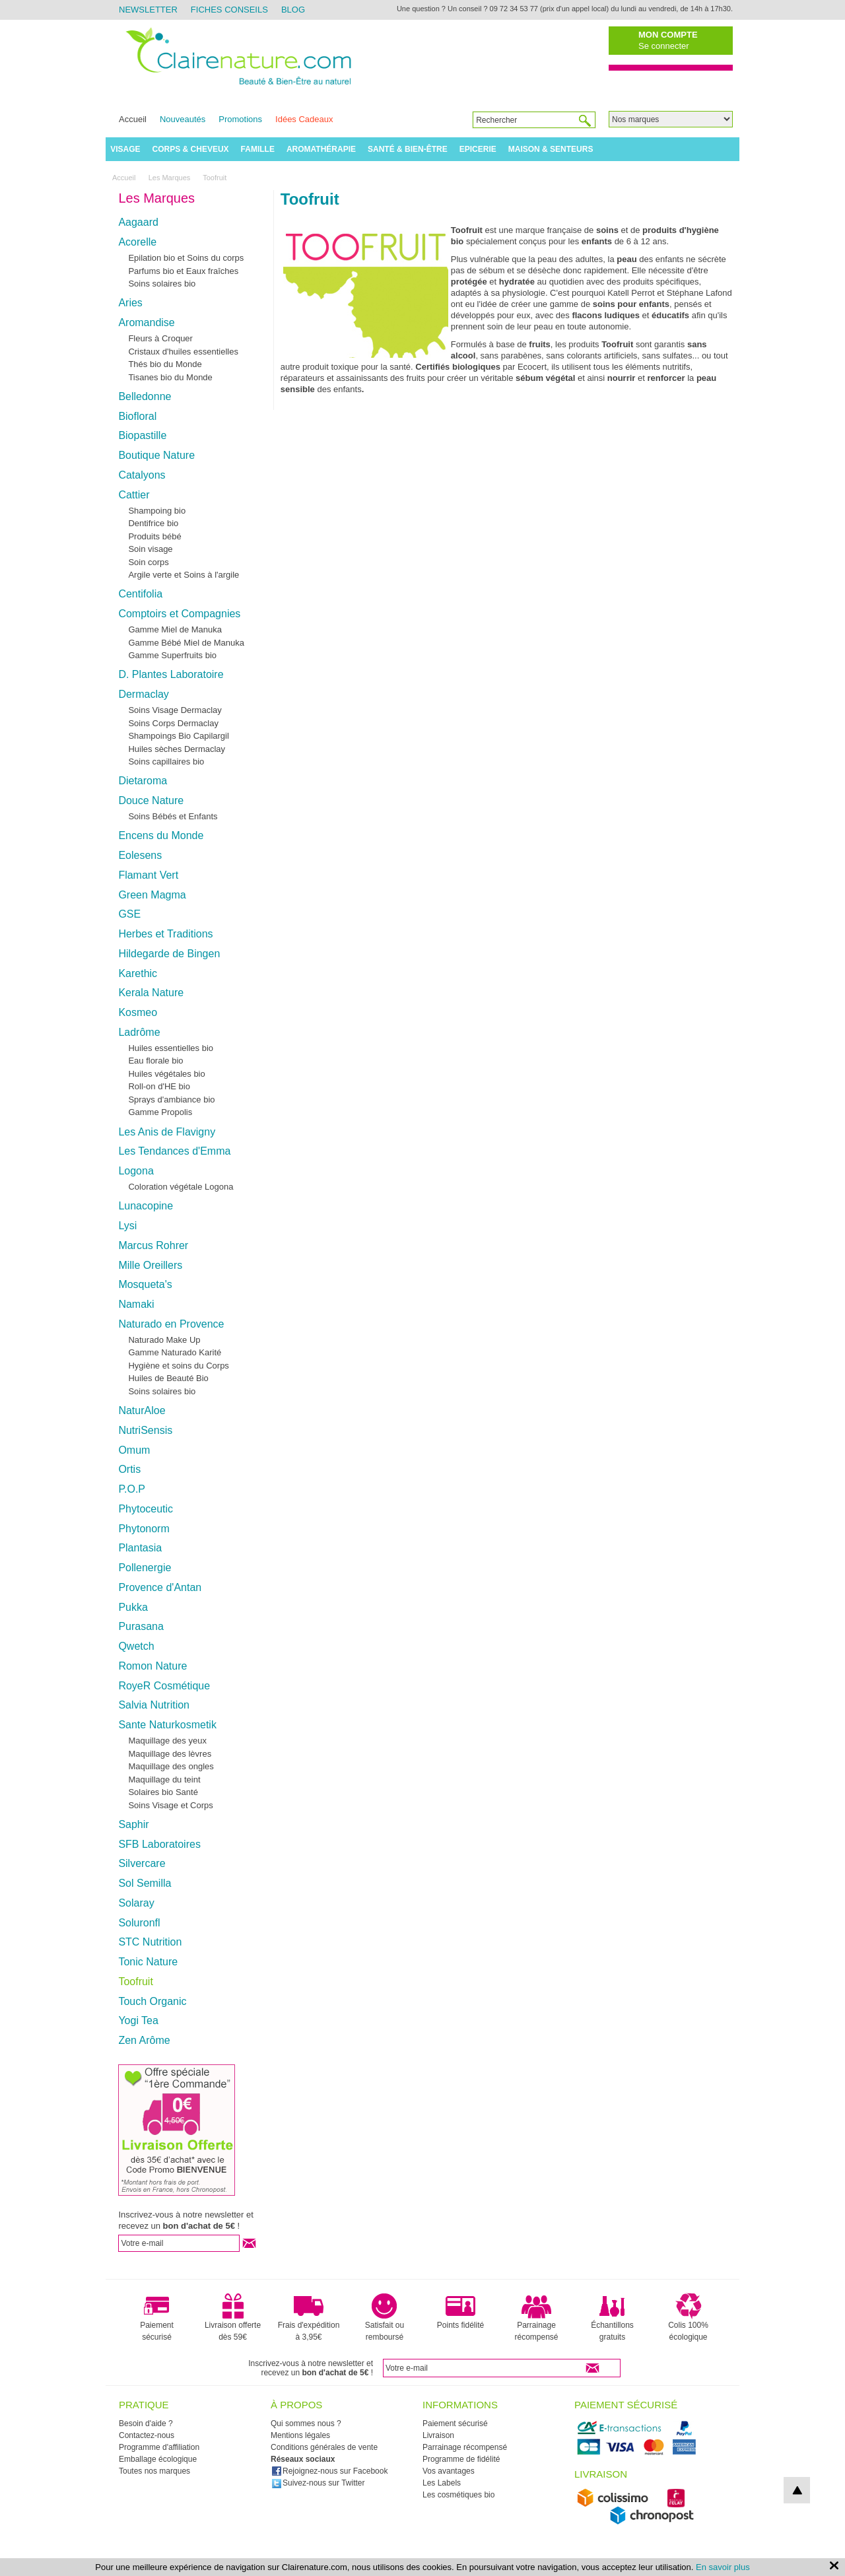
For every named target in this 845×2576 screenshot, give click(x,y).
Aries (130, 302)
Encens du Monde (160, 835)
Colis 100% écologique (688, 2317)
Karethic (137, 973)
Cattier (133, 494)
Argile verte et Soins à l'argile (183, 575)
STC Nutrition (150, 1942)
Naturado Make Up (164, 1340)
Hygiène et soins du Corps (178, 1366)
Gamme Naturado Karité (174, 1352)
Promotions (240, 119)
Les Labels (441, 2483)
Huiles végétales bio (166, 1074)
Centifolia (140, 593)
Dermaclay (143, 694)
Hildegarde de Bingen (169, 953)
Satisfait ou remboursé (384, 2317)
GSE (129, 914)
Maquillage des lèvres (169, 1754)
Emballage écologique (158, 2459)
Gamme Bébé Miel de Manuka (186, 643)
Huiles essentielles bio (170, 1048)
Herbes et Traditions (165, 933)
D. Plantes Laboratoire (170, 674)
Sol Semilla (144, 1883)
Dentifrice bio (153, 523)
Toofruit (135, 1981)
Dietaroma (142, 780)
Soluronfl (139, 1922)
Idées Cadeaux (304, 119)
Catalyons (141, 475)
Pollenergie (144, 1567)
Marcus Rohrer (153, 1245)
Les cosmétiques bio (458, 2494)
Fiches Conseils (229, 10)
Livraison (438, 2435)
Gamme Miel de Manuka (175, 629)
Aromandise (146, 322)
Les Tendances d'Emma (174, 1151)
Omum (134, 1450)
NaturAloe (141, 1410)
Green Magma (152, 894)
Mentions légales (300, 2435)
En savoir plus (723, 2567)
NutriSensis (145, 1430)
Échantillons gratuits (612, 2317)
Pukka (132, 1607)
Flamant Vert (148, 875)
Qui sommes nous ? (306, 2423)
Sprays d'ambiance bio (171, 1099)
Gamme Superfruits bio (172, 655)
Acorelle (137, 242)
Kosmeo (137, 1012)
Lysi (127, 1225)
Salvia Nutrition (153, 1705)
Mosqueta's (145, 1284)
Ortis (129, 1469)
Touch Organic (152, 2001)
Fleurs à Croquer (160, 338)
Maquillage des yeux (167, 1741)
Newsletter (148, 10)
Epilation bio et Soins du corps (186, 258)
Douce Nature (151, 800)
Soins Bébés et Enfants (172, 816)
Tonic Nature (148, 1961)
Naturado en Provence (171, 1324)
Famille (258, 149)
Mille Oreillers (150, 1265)
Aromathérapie (321, 149)
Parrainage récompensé (536, 2317)
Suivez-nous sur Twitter (318, 2483)
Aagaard (138, 222)
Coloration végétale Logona (180, 1187)
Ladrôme (139, 1032)
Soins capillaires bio (166, 761)
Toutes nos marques (154, 2471)
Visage (125, 149)
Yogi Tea (138, 2020)
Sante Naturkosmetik (167, 1724)
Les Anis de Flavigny (166, 1131)
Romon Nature (152, 1666)
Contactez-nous (146, 2435)
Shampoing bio (157, 511)
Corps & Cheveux (190, 149)
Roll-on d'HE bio (159, 1086)
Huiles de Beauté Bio (168, 1378)
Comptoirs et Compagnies (179, 613)
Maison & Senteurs (550, 149)
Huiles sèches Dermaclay (176, 749)
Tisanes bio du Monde (170, 377)
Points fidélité (460, 2311)
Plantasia (140, 1547)
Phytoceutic (145, 1508)
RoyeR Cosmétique (164, 1685)
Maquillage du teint (164, 1779)
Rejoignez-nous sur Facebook (329, 2471)
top (797, 2490)
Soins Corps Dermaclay (173, 723)
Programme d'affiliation (159, 2447)
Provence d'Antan (159, 1587)
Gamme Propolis (160, 1112)
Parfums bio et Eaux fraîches (183, 271)
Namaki (136, 1304)
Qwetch (136, 1646)
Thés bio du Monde (164, 364)
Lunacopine (145, 1205)
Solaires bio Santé (163, 1792)
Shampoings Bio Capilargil (178, 736)
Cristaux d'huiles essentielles (183, 351)
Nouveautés (182, 119)
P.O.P (131, 1489)
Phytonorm (143, 1528)
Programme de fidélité (461, 2459)
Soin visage (150, 549)
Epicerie (477, 149)
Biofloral (137, 416)
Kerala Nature (151, 992)
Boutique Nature (156, 455)
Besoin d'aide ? (146, 2423)
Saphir (133, 1824)
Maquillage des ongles (170, 1766)
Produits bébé (154, 536)
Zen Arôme (144, 2040)
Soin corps (148, 562)
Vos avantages (448, 2471)
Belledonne (144, 396)
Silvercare (141, 1863)
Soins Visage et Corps (170, 1805)
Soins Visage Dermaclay (174, 710)
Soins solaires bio (161, 283)
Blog (293, 10)
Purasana (141, 1626)
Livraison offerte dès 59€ (233, 2317)
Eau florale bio (155, 1061)
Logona (135, 1170)
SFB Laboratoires (159, 1844)
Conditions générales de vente (324, 2447)
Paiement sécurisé (157, 2317)
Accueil (133, 119)
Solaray (136, 1903)
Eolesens (140, 855)
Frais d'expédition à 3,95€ (309, 2317)
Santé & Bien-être (408, 149)
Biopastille (142, 435)
